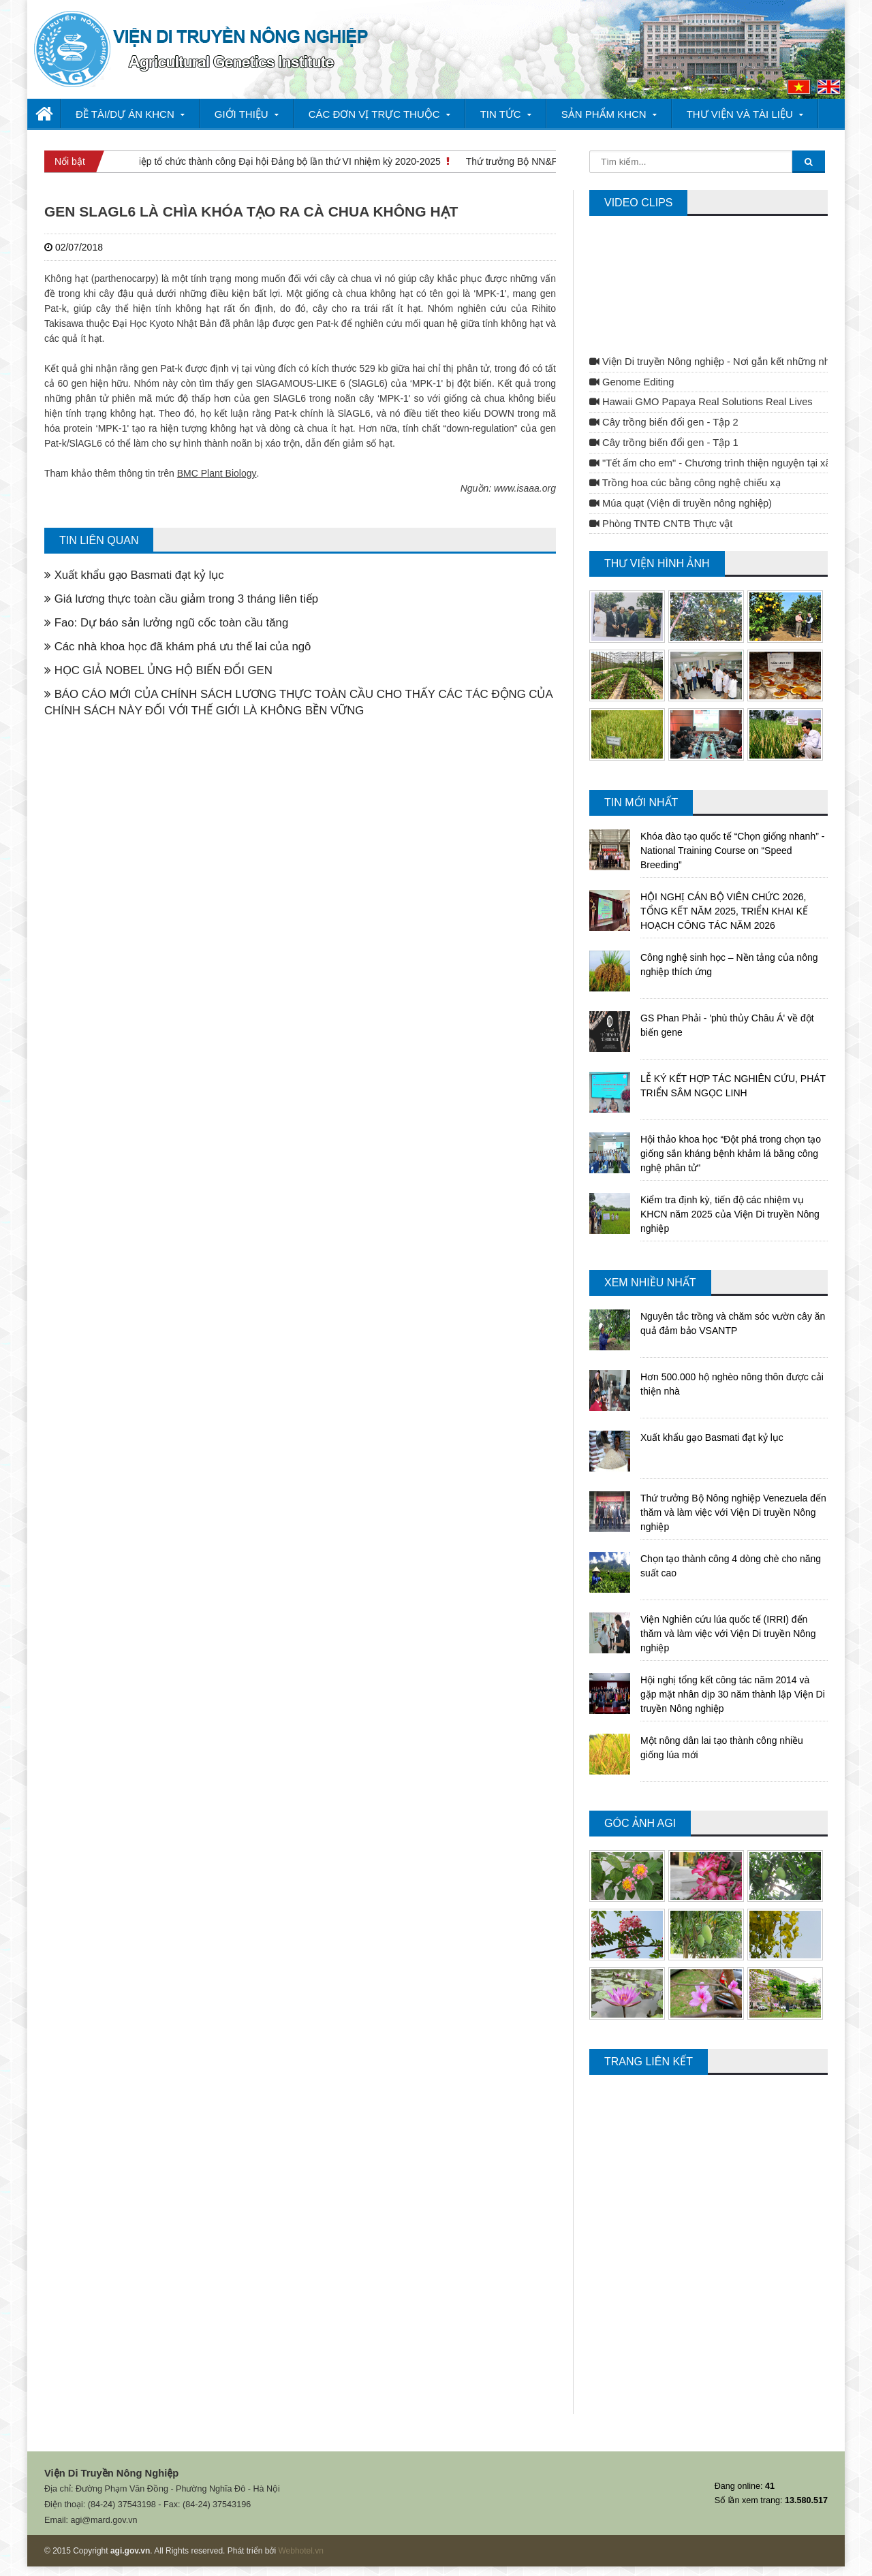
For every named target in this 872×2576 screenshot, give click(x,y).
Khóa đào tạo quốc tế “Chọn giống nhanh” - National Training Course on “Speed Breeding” (732, 850)
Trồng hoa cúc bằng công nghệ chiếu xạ (685, 482)
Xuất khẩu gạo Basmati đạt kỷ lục (134, 575)
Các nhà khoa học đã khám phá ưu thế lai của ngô (177, 646)
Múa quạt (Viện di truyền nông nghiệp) (680, 503)
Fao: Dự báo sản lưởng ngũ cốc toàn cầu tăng (166, 622)
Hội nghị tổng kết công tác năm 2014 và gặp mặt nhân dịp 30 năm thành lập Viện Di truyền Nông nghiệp (732, 1694)
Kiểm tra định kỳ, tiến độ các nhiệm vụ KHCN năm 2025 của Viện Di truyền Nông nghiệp (730, 1214)
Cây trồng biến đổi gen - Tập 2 (663, 422)
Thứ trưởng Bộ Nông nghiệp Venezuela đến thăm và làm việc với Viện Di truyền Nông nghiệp (733, 1512)
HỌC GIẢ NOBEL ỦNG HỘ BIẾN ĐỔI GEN (158, 670)
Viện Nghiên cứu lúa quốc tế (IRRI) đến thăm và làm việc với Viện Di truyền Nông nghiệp (728, 1633)
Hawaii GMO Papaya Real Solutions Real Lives (701, 401)
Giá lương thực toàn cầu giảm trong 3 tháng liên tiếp (181, 598)
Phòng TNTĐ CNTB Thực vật (660, 523)
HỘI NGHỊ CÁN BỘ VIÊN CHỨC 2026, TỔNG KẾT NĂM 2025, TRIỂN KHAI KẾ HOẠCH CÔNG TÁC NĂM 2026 (724, 911)
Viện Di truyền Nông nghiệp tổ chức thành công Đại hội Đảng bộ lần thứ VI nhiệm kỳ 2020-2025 (241, 161)
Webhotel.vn (301, 2551)
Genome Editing (631, 382)
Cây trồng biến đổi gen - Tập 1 (663, 442)
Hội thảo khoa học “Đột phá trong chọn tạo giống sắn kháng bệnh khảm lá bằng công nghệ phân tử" (730, 1153)
